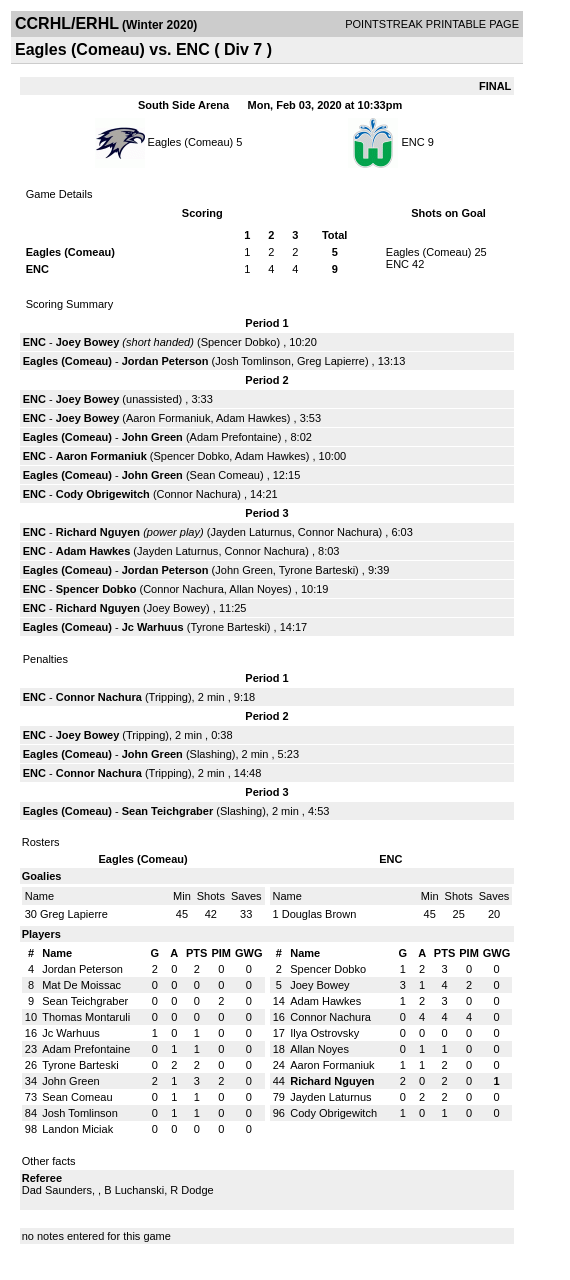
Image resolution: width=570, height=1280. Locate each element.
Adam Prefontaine (234, 437)
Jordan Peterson (165, 361)
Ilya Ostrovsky (324, 1033)
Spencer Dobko (239, 342)
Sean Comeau (225, 475)
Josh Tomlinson (253, 361)
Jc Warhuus (153, 627)
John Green (152, 437)
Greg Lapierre (331, 361)
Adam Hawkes (251, 418)
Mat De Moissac (81, 985)
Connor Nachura (197, 494)
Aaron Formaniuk (168, 418)
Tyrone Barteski (317, 570)
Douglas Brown (319, 914)
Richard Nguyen (98, 532)
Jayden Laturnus (250, 532)
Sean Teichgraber (168, 811)
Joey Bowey (88, 342)
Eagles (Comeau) (191, 142)
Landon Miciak (77, 1129)
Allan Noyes (258, 589)
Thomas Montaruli (86, 1017)
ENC (412, 142)
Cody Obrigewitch (103, 494)
